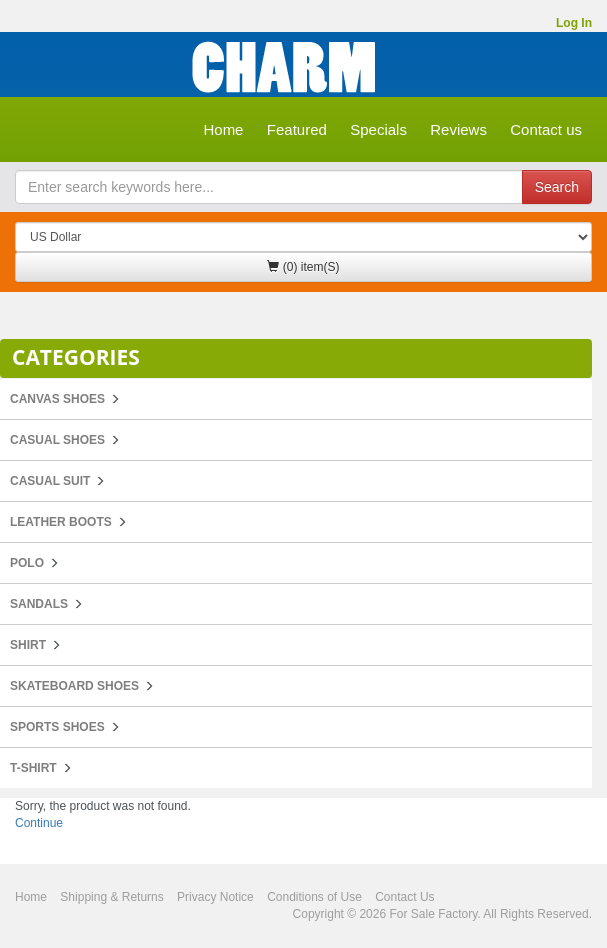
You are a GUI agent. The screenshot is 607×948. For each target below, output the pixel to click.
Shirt (28, 645)
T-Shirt (33, 768)
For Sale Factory (433, 914)
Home (223, 129)
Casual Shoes (57, 440)
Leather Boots (61, 522)
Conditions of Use (314, 897)
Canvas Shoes (57, 399)
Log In (574, 23)
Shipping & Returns (111, 897)
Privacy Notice (215, 897)
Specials (378, 129)
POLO (27, 563)
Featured (297, 129)
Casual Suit (50, 481)
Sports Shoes (57, 727)
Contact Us (404, 897)
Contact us (546, 129)
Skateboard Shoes (74, 686)
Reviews (458, 129)
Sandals (39, 604)
